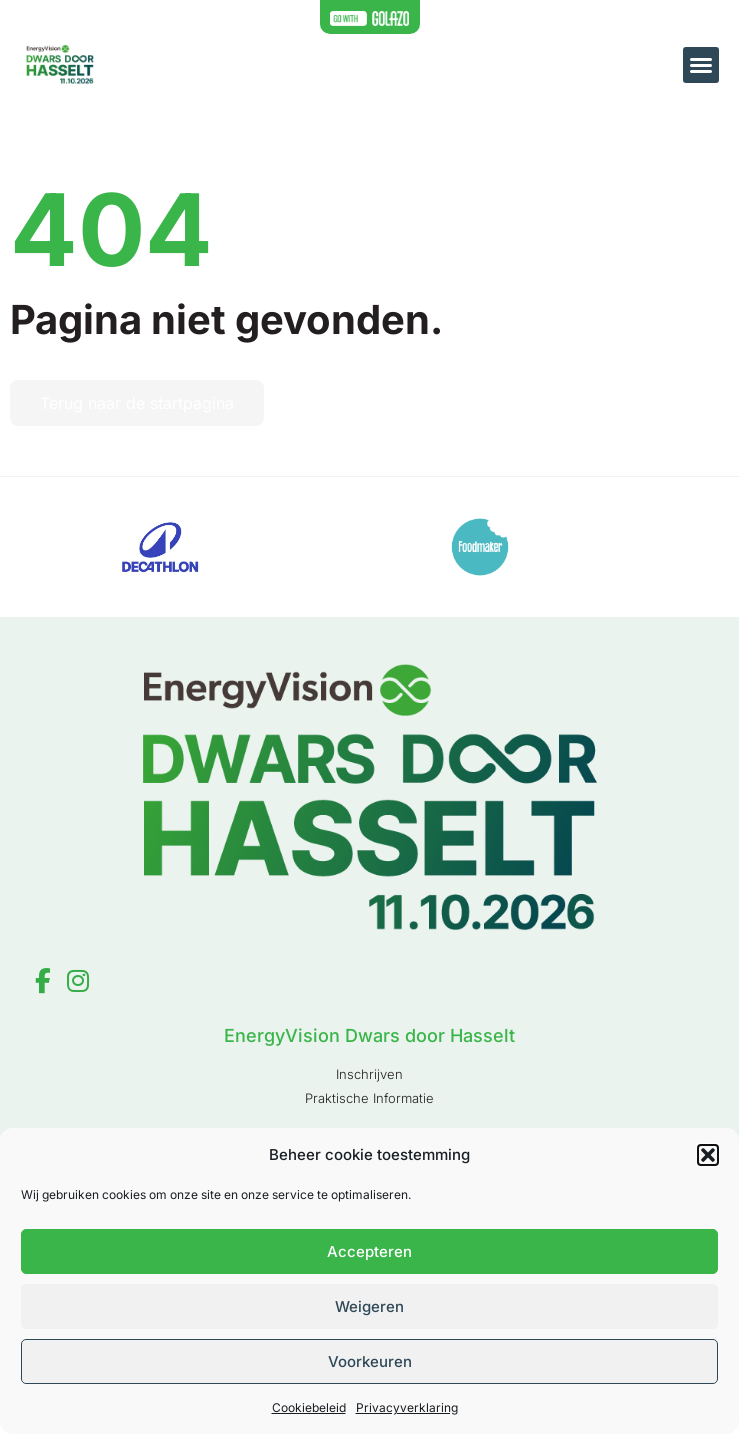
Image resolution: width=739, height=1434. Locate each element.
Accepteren (369, 1251)
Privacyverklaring (407, 1407)
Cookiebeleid (309, 1407)
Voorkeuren (370, 1361)
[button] (708, 1155)
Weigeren (369, 1306)
